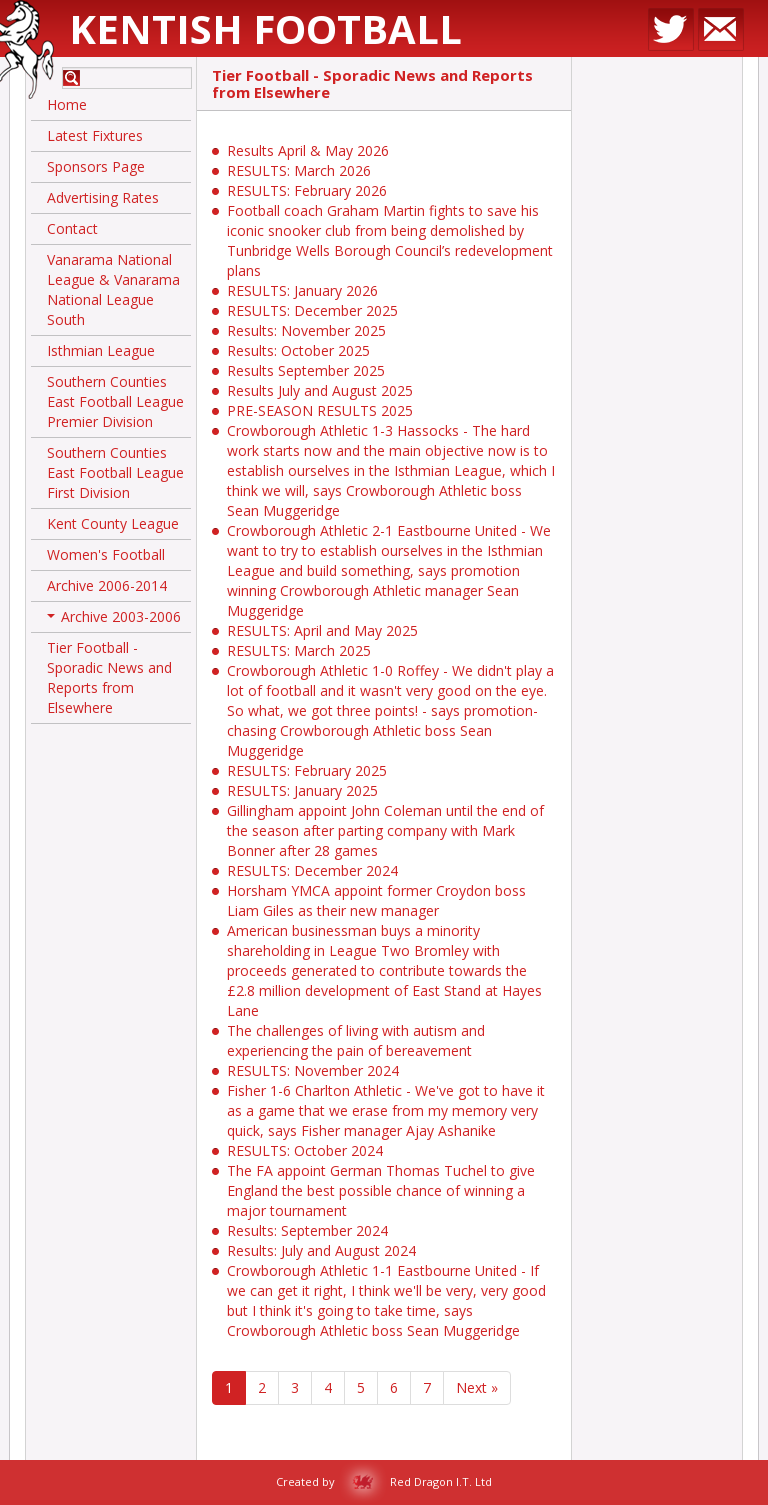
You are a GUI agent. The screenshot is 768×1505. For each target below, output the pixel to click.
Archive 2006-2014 (107, 585)
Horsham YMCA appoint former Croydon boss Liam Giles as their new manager (376, 900)
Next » (477, 1387)
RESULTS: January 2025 (302, 790)
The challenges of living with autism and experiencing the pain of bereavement (356, 1040)
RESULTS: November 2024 (313, 1070)
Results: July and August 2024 (321, 1250)
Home (67, 104)
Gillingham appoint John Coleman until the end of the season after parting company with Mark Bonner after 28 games (385, 830)
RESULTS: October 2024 (305, 1150)
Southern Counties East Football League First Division (115, 472)
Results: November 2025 (306, 330)
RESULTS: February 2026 (307, 190)
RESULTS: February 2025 (307, 770)
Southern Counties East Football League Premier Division (115, 401)
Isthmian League (101, 350)
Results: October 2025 (298, 350)
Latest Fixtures (95, 135)
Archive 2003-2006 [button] (114, 620)
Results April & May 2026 (308, 150)
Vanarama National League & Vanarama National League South (113, 289)
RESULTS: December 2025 (312, 310)
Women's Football (106, 554)
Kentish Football (265, 28)
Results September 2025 (306, 370)
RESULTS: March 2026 (299, 170)
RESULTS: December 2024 (312, 870)
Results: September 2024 (307, 1230)
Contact (72, 228)
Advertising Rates (103, 197)
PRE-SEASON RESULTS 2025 (320, 410)
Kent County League (113, 523)
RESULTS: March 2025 (299, 650)
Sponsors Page (96, 166)
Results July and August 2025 (320, 390)
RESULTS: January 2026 (302, 290)
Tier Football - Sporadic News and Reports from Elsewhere (109, 677)
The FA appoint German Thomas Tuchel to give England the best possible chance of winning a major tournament (381, 1190)
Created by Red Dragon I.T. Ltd (384, 1481)
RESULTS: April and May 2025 (322, 630)
